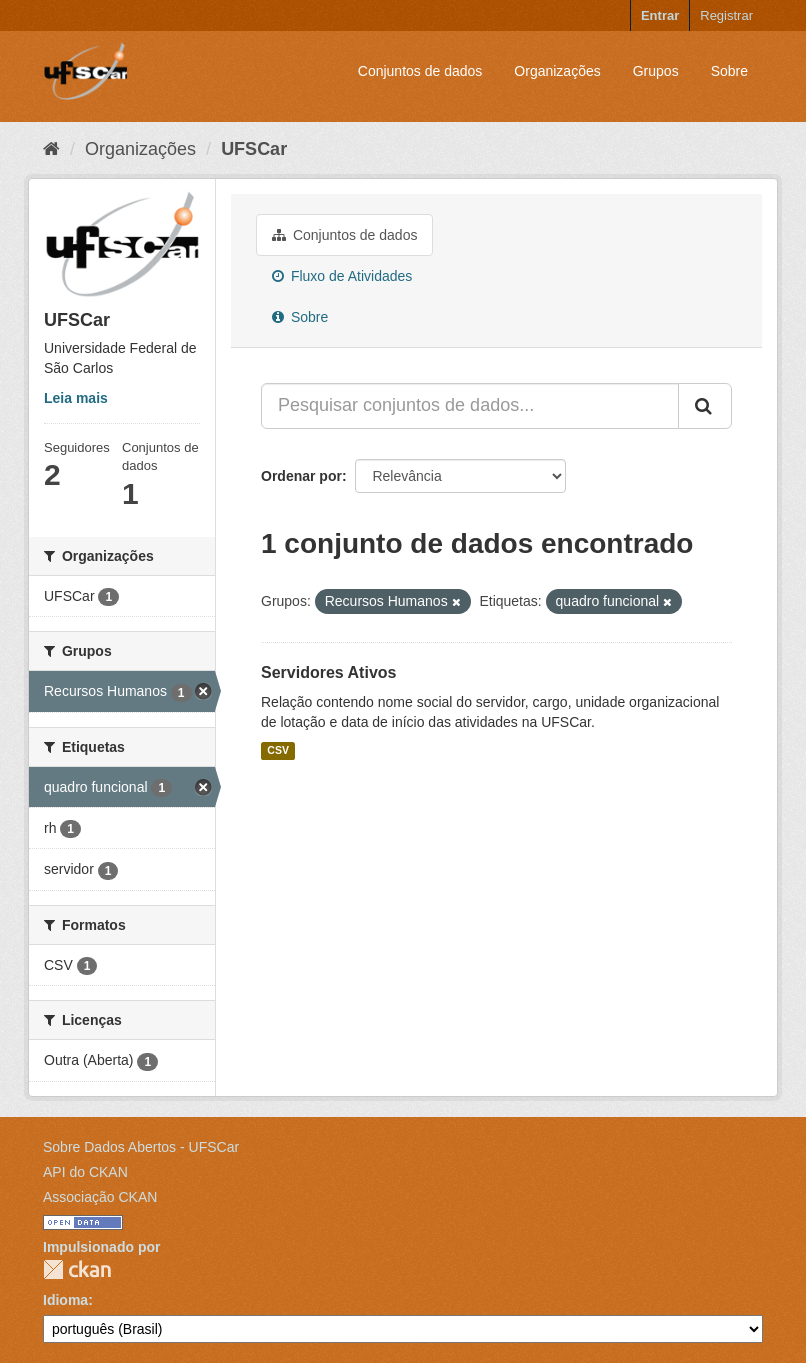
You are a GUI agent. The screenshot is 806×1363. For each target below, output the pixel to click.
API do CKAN (85, 1172)
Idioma (65, 1300)
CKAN (77, 1269)
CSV (278, 751)
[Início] (51, 149)
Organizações (557, 71)
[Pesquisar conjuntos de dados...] (470, 406)
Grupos (656, 71)
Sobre (729, 71)
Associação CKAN (100, 1197)
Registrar (726, 15)
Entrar (660, 15)
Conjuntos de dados (420, 71)
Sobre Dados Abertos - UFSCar (141, 1147)
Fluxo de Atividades (342, 276)
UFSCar (254, 149)
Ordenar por (301, 476)
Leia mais (76, 398)
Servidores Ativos (328, 672)
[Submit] (705, 406)
